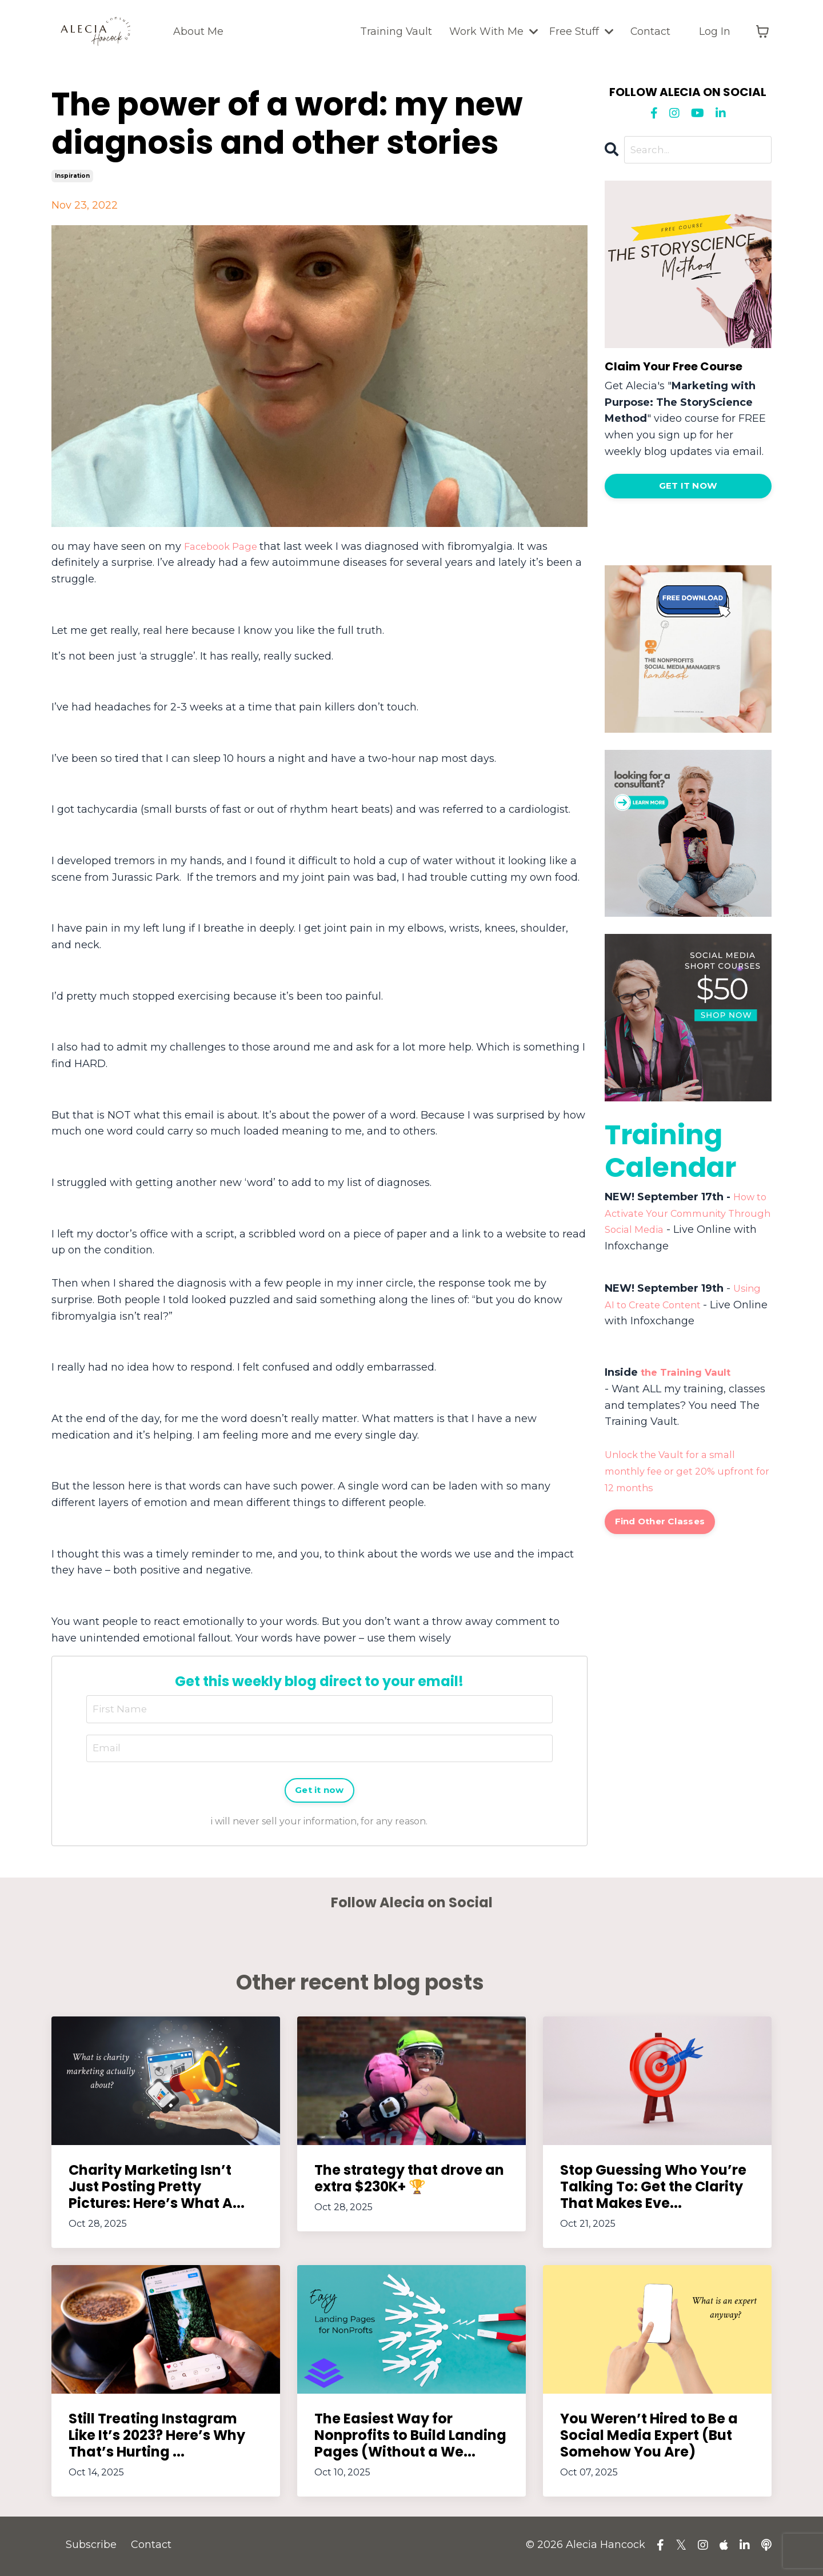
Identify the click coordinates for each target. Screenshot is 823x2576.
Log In (714, 31)
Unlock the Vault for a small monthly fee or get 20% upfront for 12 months (685, 1473)
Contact (650, 31)
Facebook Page (225, 546)
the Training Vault (689, 1374)
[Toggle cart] (762, 31)
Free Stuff (580, 31)
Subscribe (91, 2547)
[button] (688, 484)
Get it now (319, 1792)
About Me (198, 31)
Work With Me (492, 31)
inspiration (72, 175)
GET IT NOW (688, 487)
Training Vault (394, 31)
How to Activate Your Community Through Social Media (687, 1215)
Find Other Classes (663, 1524)
